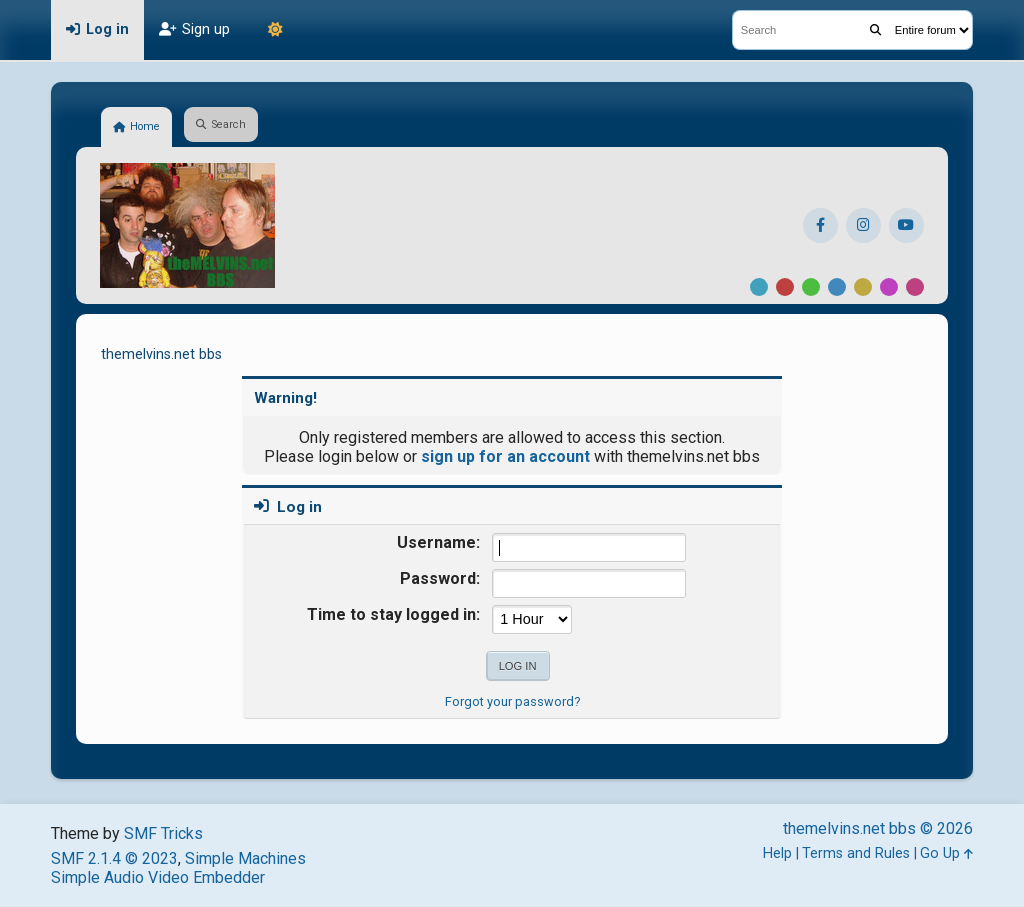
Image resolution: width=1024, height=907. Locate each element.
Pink (915, 287)
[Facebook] (820, 225)
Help (777, 853)
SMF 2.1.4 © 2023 (114, 858)
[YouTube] (906, 225)
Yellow (863, 287)
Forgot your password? (512, 701)
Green (811, 287)
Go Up (946, 853)
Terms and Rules (856, 853)
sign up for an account (505, 456)
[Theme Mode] (275, 30)
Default (759, 287)
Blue (837, 287)
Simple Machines (245, 858)
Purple (889, 287)
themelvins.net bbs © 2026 (878, 828)
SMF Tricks (163, 833)
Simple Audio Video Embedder (158, 877)
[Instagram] (863, 225)
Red (785, 287)
